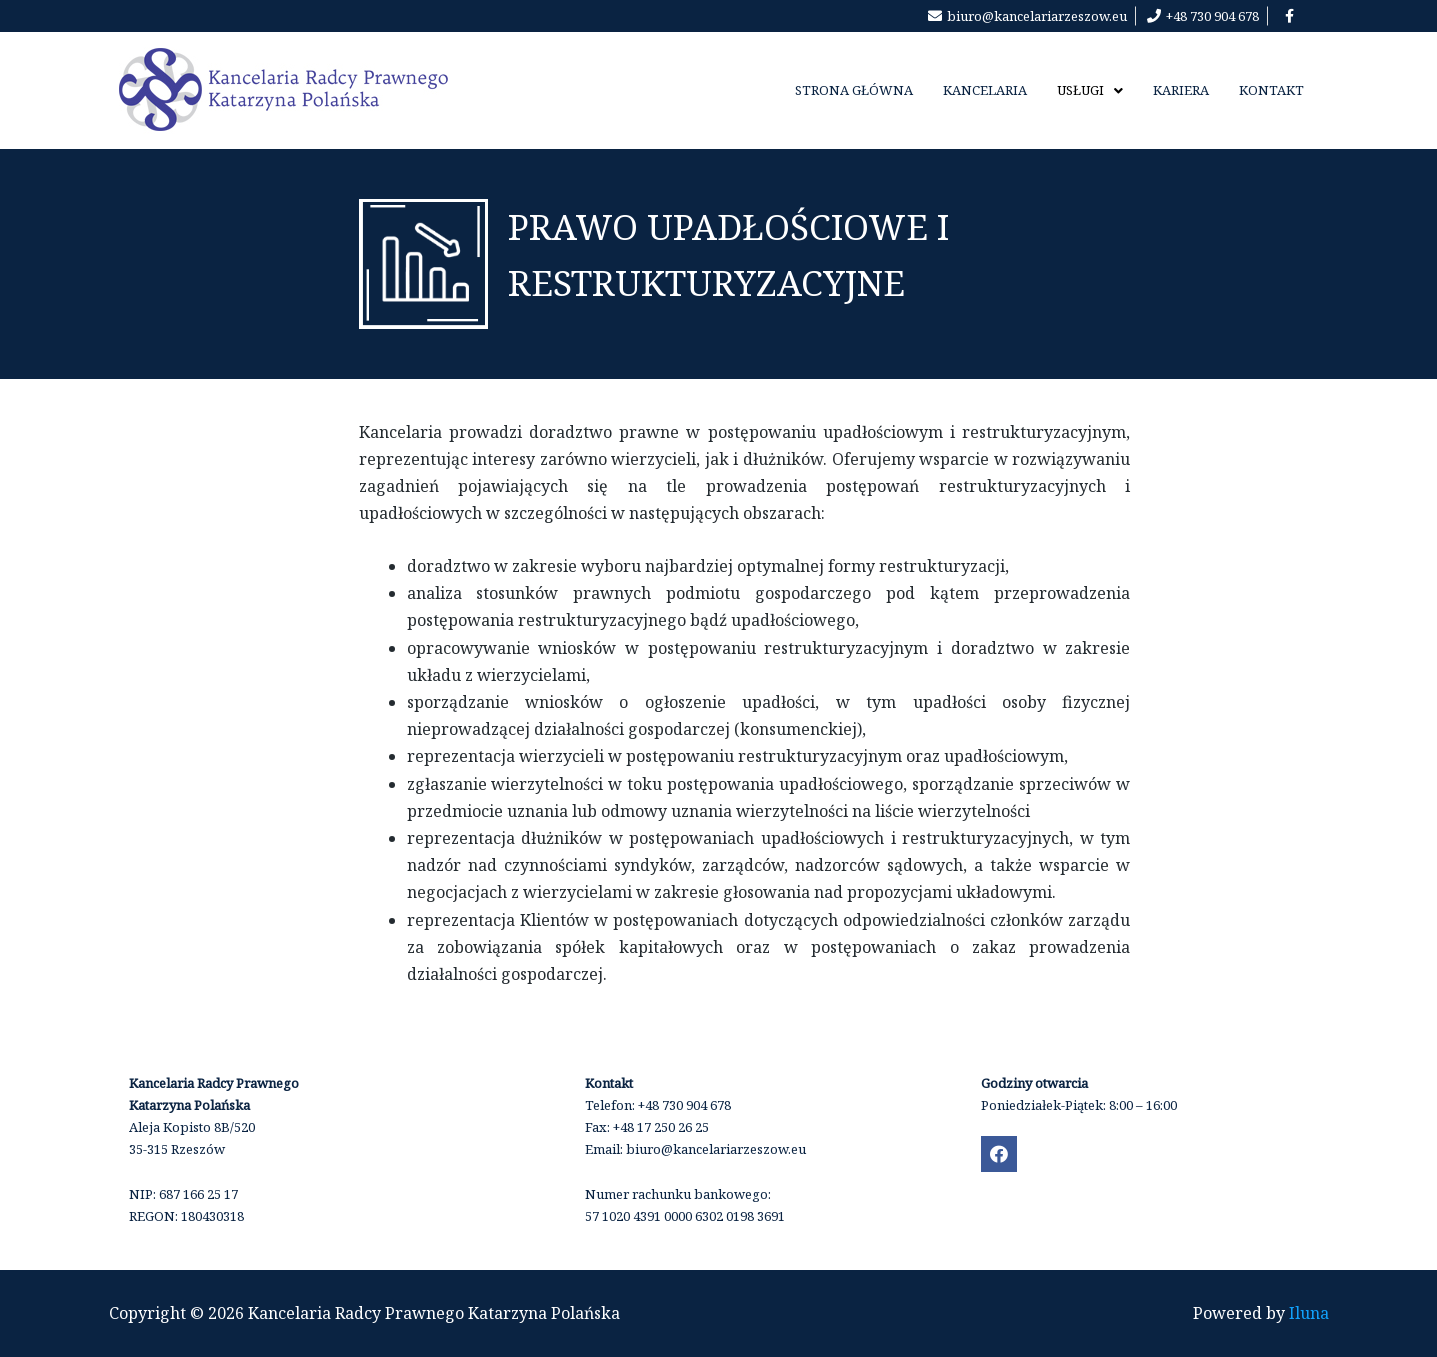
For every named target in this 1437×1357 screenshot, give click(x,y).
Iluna (1309, 1313)
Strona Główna (854, 90)
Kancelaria (985, 90)
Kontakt (1271, 90)
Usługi (1090, 90)
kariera (1181, 90)
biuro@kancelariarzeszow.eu (716, 1149)
